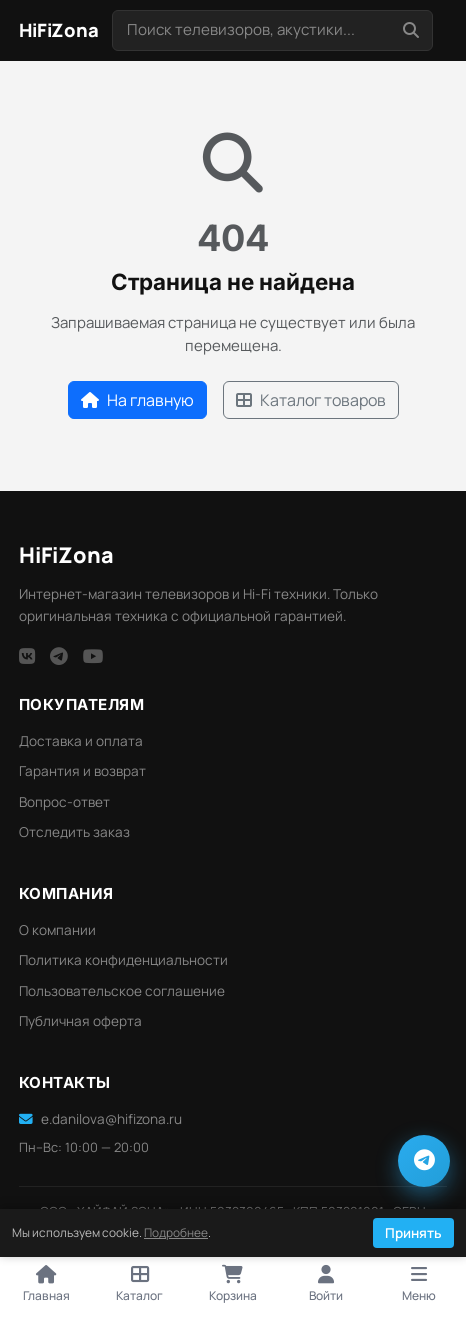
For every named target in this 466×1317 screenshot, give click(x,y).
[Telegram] (59, 656)
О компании (57, 930)
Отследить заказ (74, 832)
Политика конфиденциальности (123, 960)
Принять (413, 1233)
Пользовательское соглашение (122, 991)
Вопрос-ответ (64, 802)
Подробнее (176, 1232)
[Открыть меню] (419, 1285)
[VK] (27, 656)
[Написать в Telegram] (424, 1161)
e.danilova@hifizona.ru (100, 1119)
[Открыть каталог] (139, 1285)
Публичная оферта (80, 1021)
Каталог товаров (311, 400)
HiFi (66, 554)
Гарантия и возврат (82, 771)
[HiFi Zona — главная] (59, 31)
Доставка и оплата (81, 741)
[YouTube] (93, 656)
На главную (137, 400)
